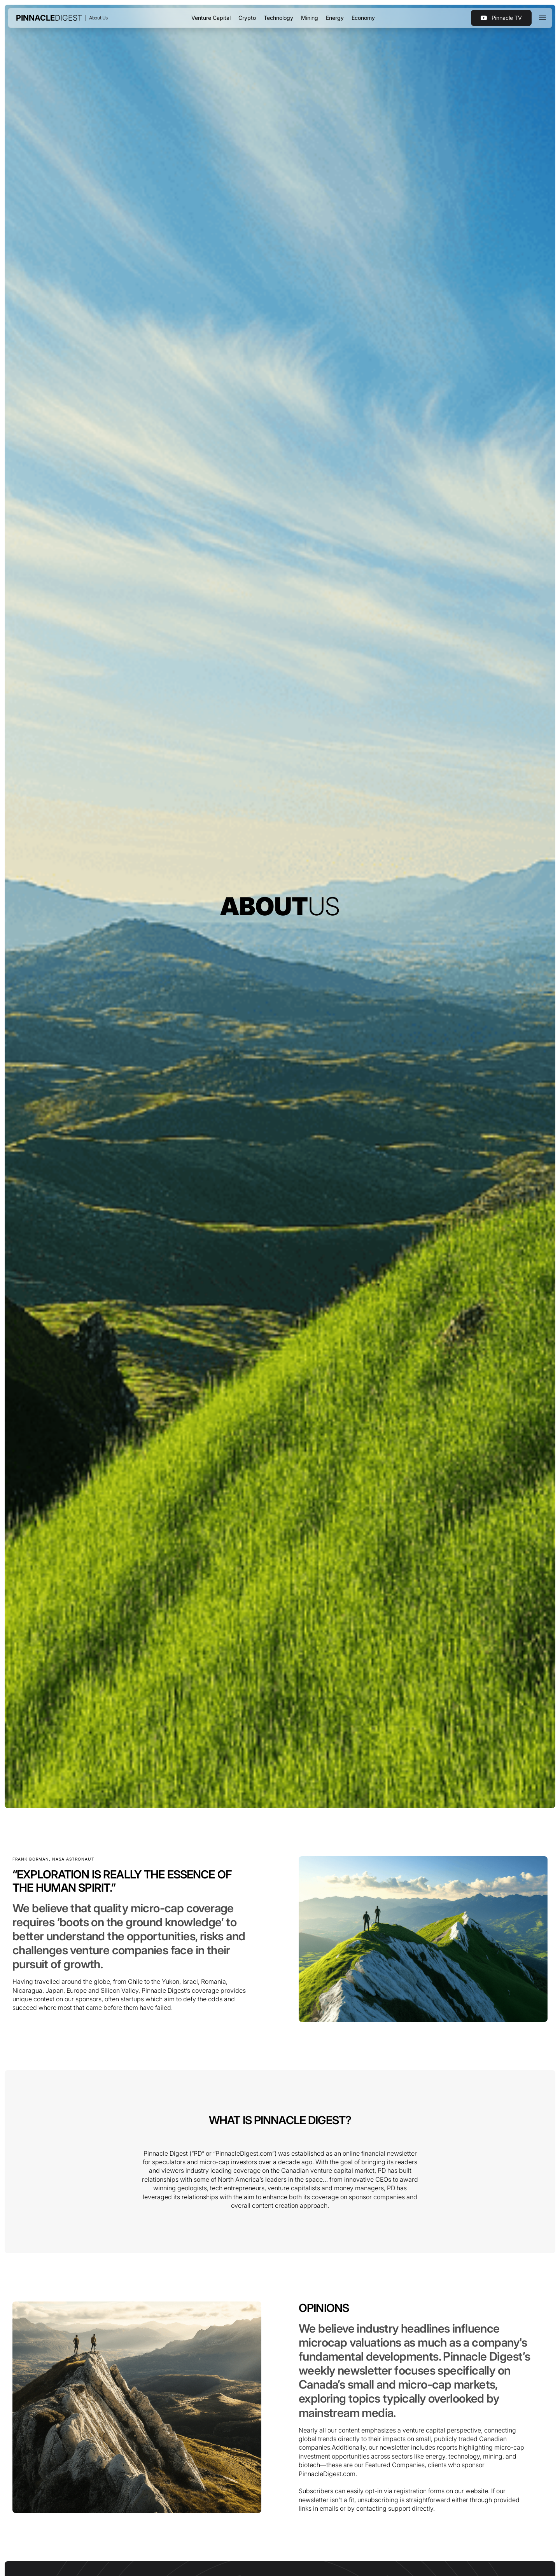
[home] (49, 17)
